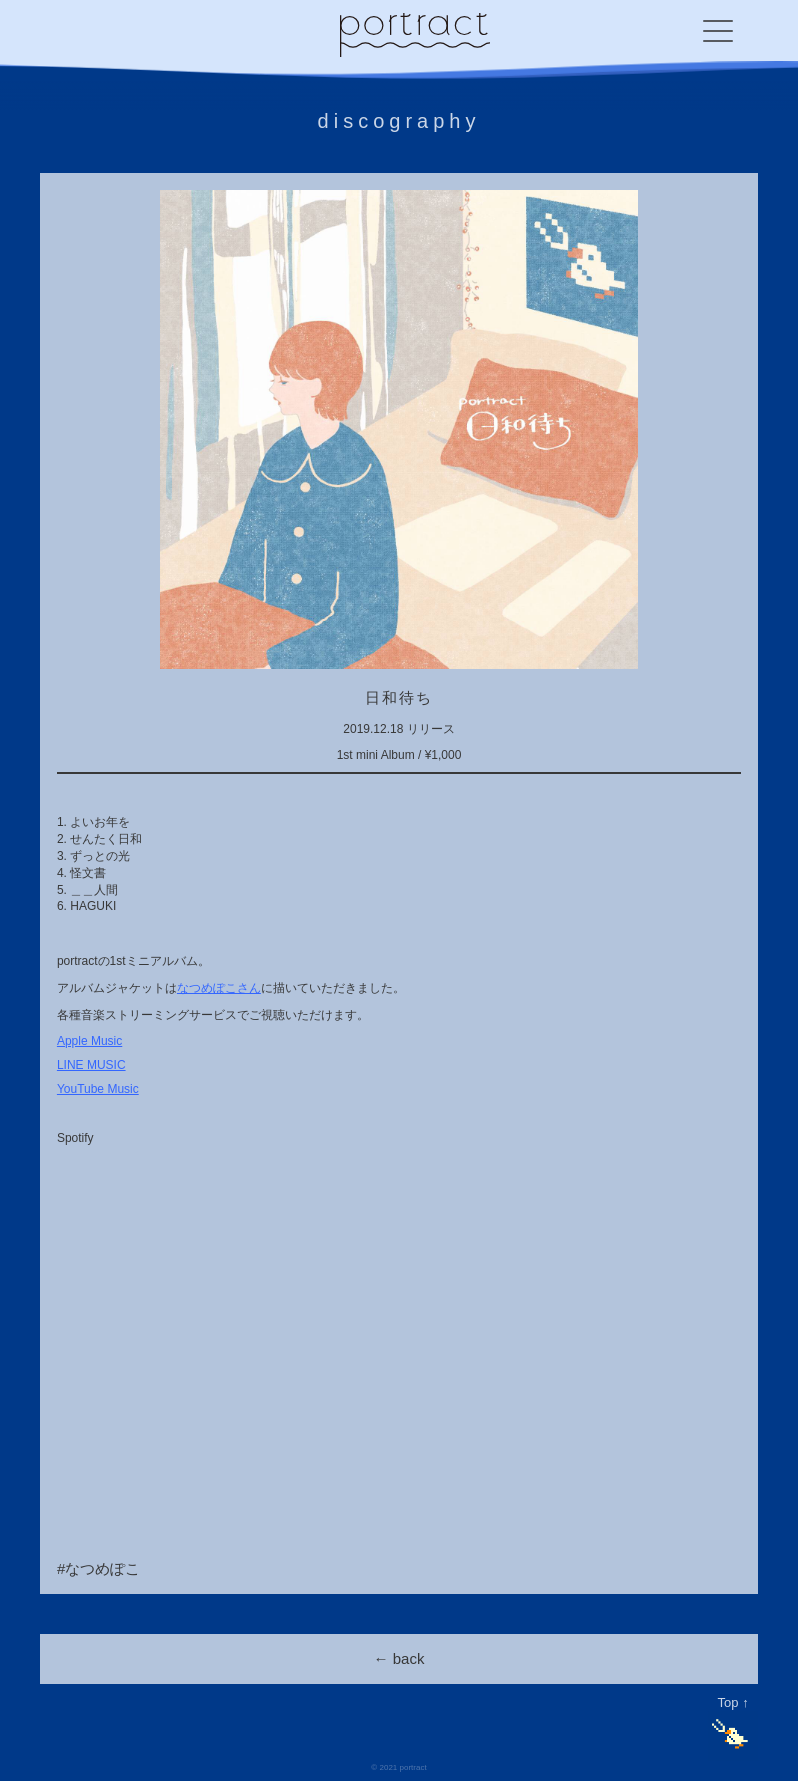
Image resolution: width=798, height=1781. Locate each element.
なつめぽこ (102, 1568)
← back (399, 1658)
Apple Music (89, 1041)
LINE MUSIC (91, 1065)
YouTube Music (98, 1089)
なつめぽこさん (219, 988)
